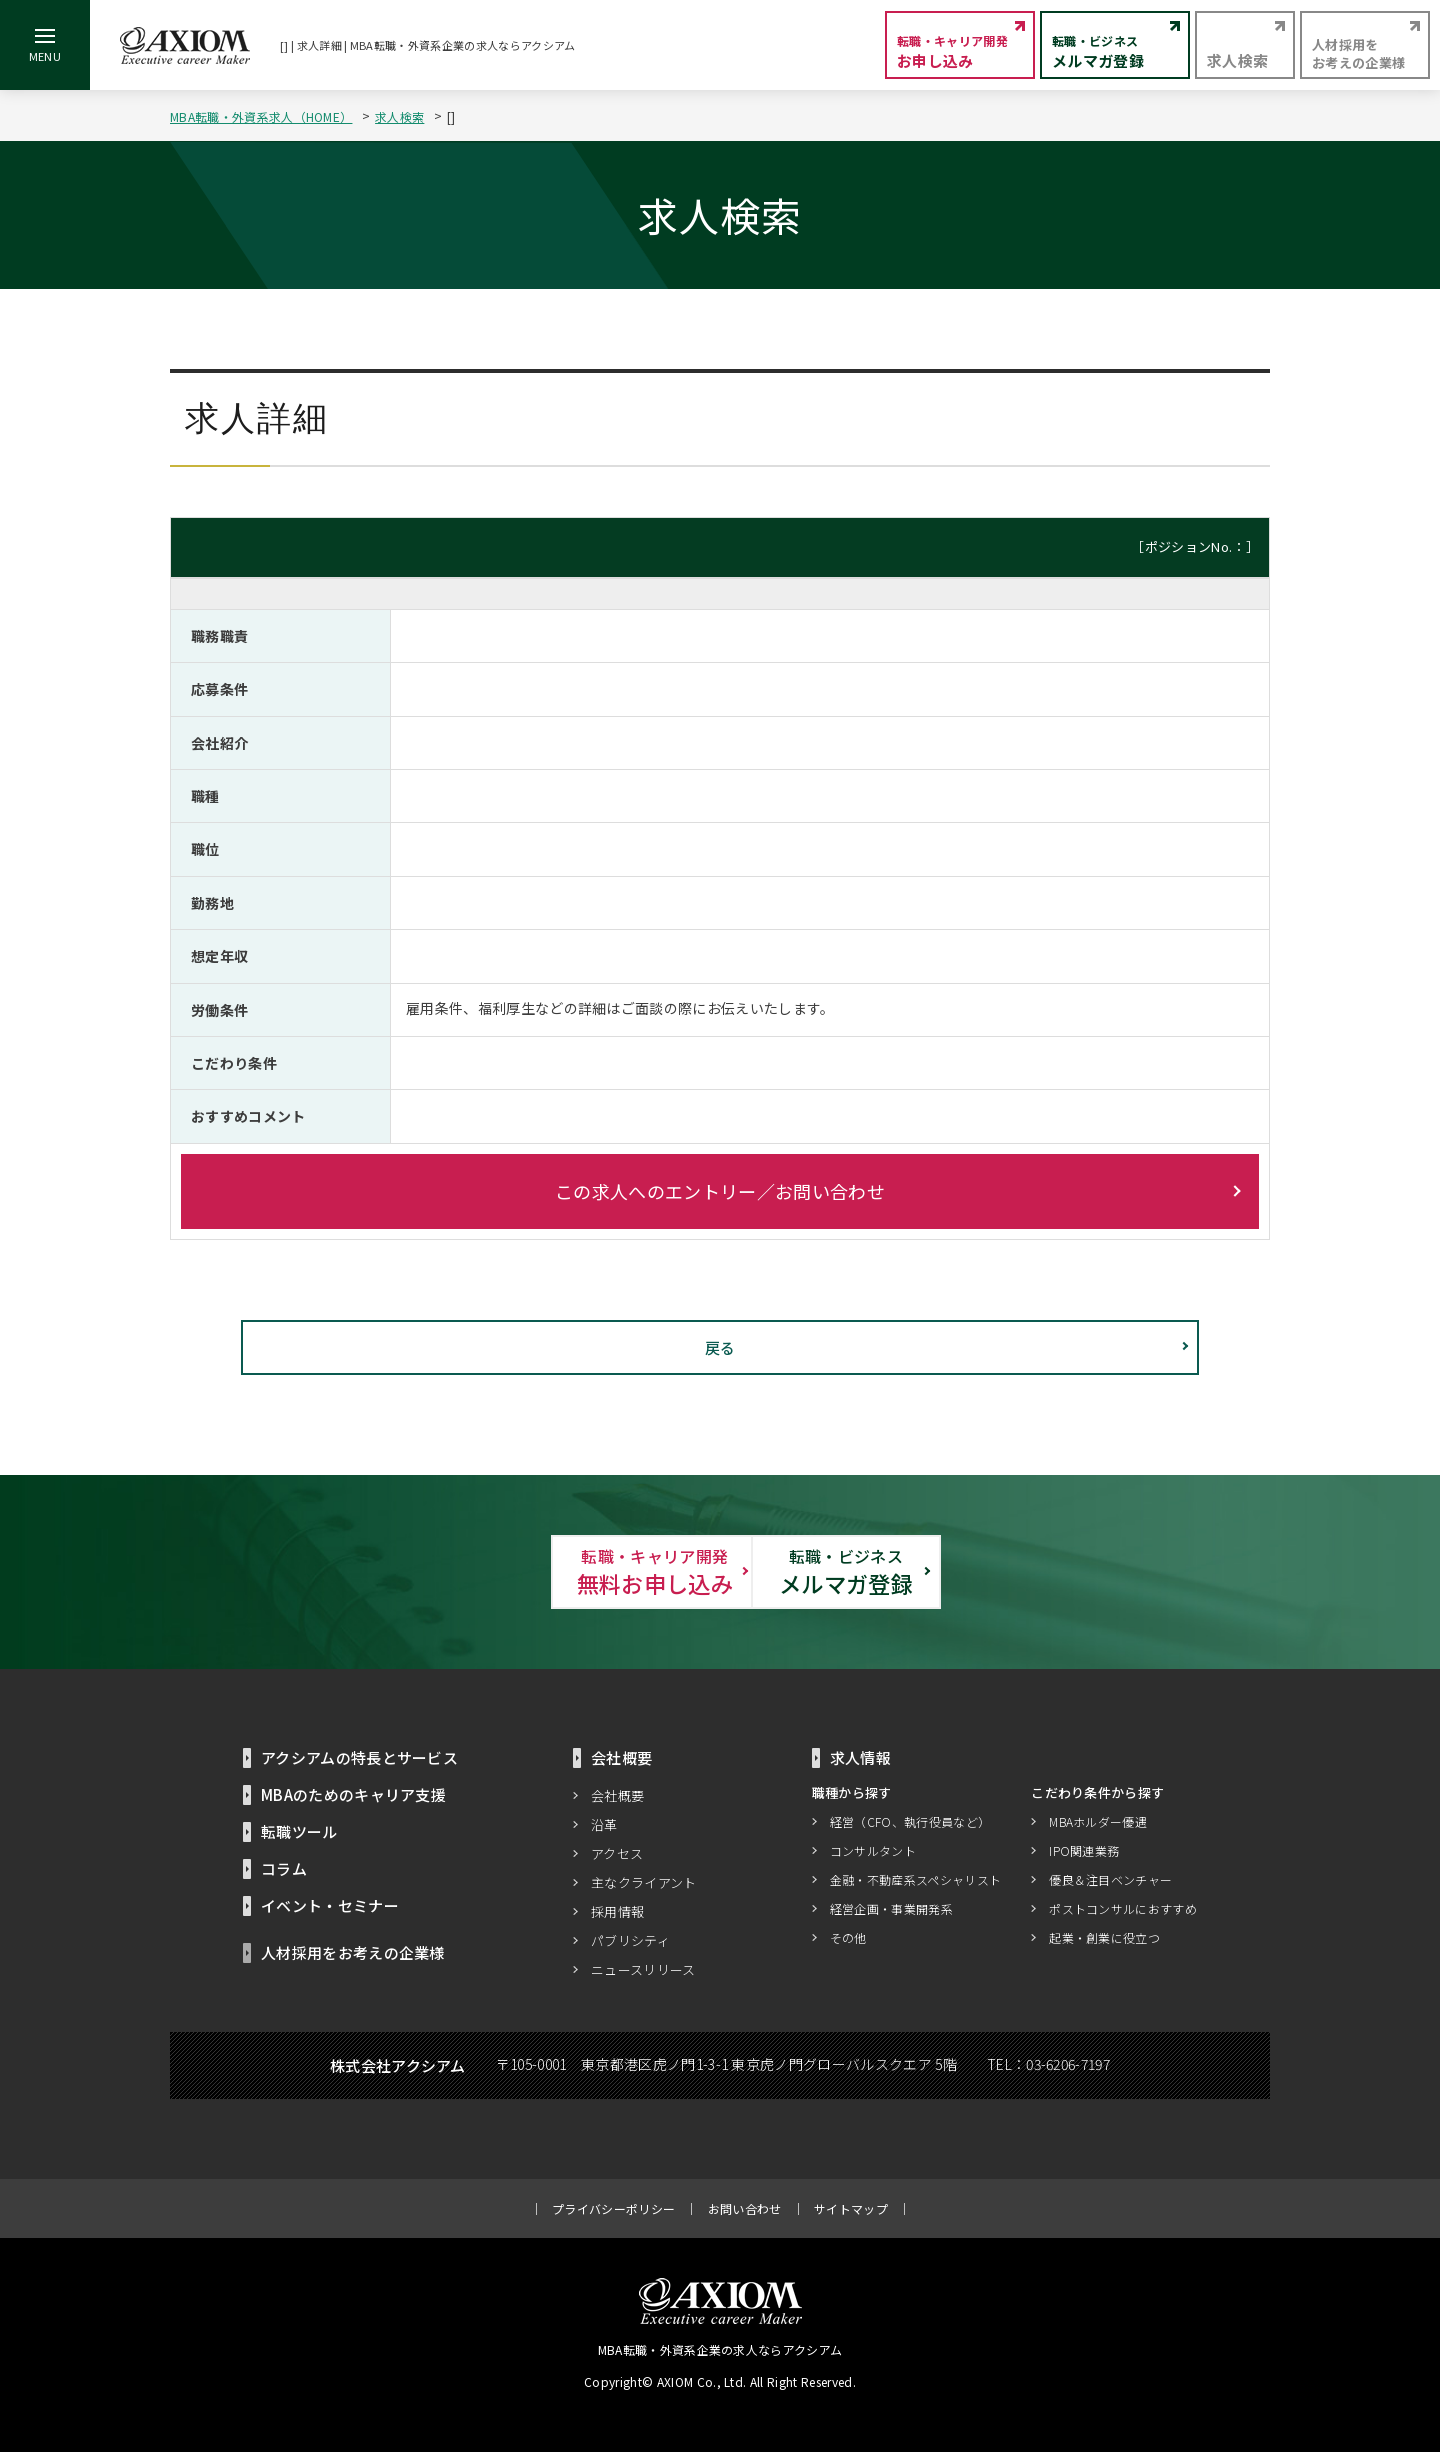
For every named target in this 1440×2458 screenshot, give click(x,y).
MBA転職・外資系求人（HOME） (261, 116)
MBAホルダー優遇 (1098, 1826)
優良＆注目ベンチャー (1110, 1884)
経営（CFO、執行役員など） (910, 1826)
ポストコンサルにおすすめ (1123, 1913)
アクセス (617, 1859)
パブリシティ (630, 1946)
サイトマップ (851, 2214)
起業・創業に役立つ (1104, 1942)
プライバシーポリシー (613, 2214)
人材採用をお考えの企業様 (353, 1958)
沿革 (604, 1830)
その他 (848, 1942)
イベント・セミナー (330, 1911)
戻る (720, 1347)
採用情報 (617, 1917)
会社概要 (617, 1801)
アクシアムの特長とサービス (359, 1763)
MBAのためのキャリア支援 (353, 1800)
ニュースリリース (643, 1975)
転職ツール (299, 1837)
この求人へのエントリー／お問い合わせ (720, 1191)
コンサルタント (873, 1855)
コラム (284, 1874)
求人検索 (399, 116)
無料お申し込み (500, 1574)
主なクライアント (644, 1888)
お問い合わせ (745, 2214)
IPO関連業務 (1084, 1855)
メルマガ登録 (940, 1574)
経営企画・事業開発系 (891, 1913)
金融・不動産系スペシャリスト (915, 1884)
